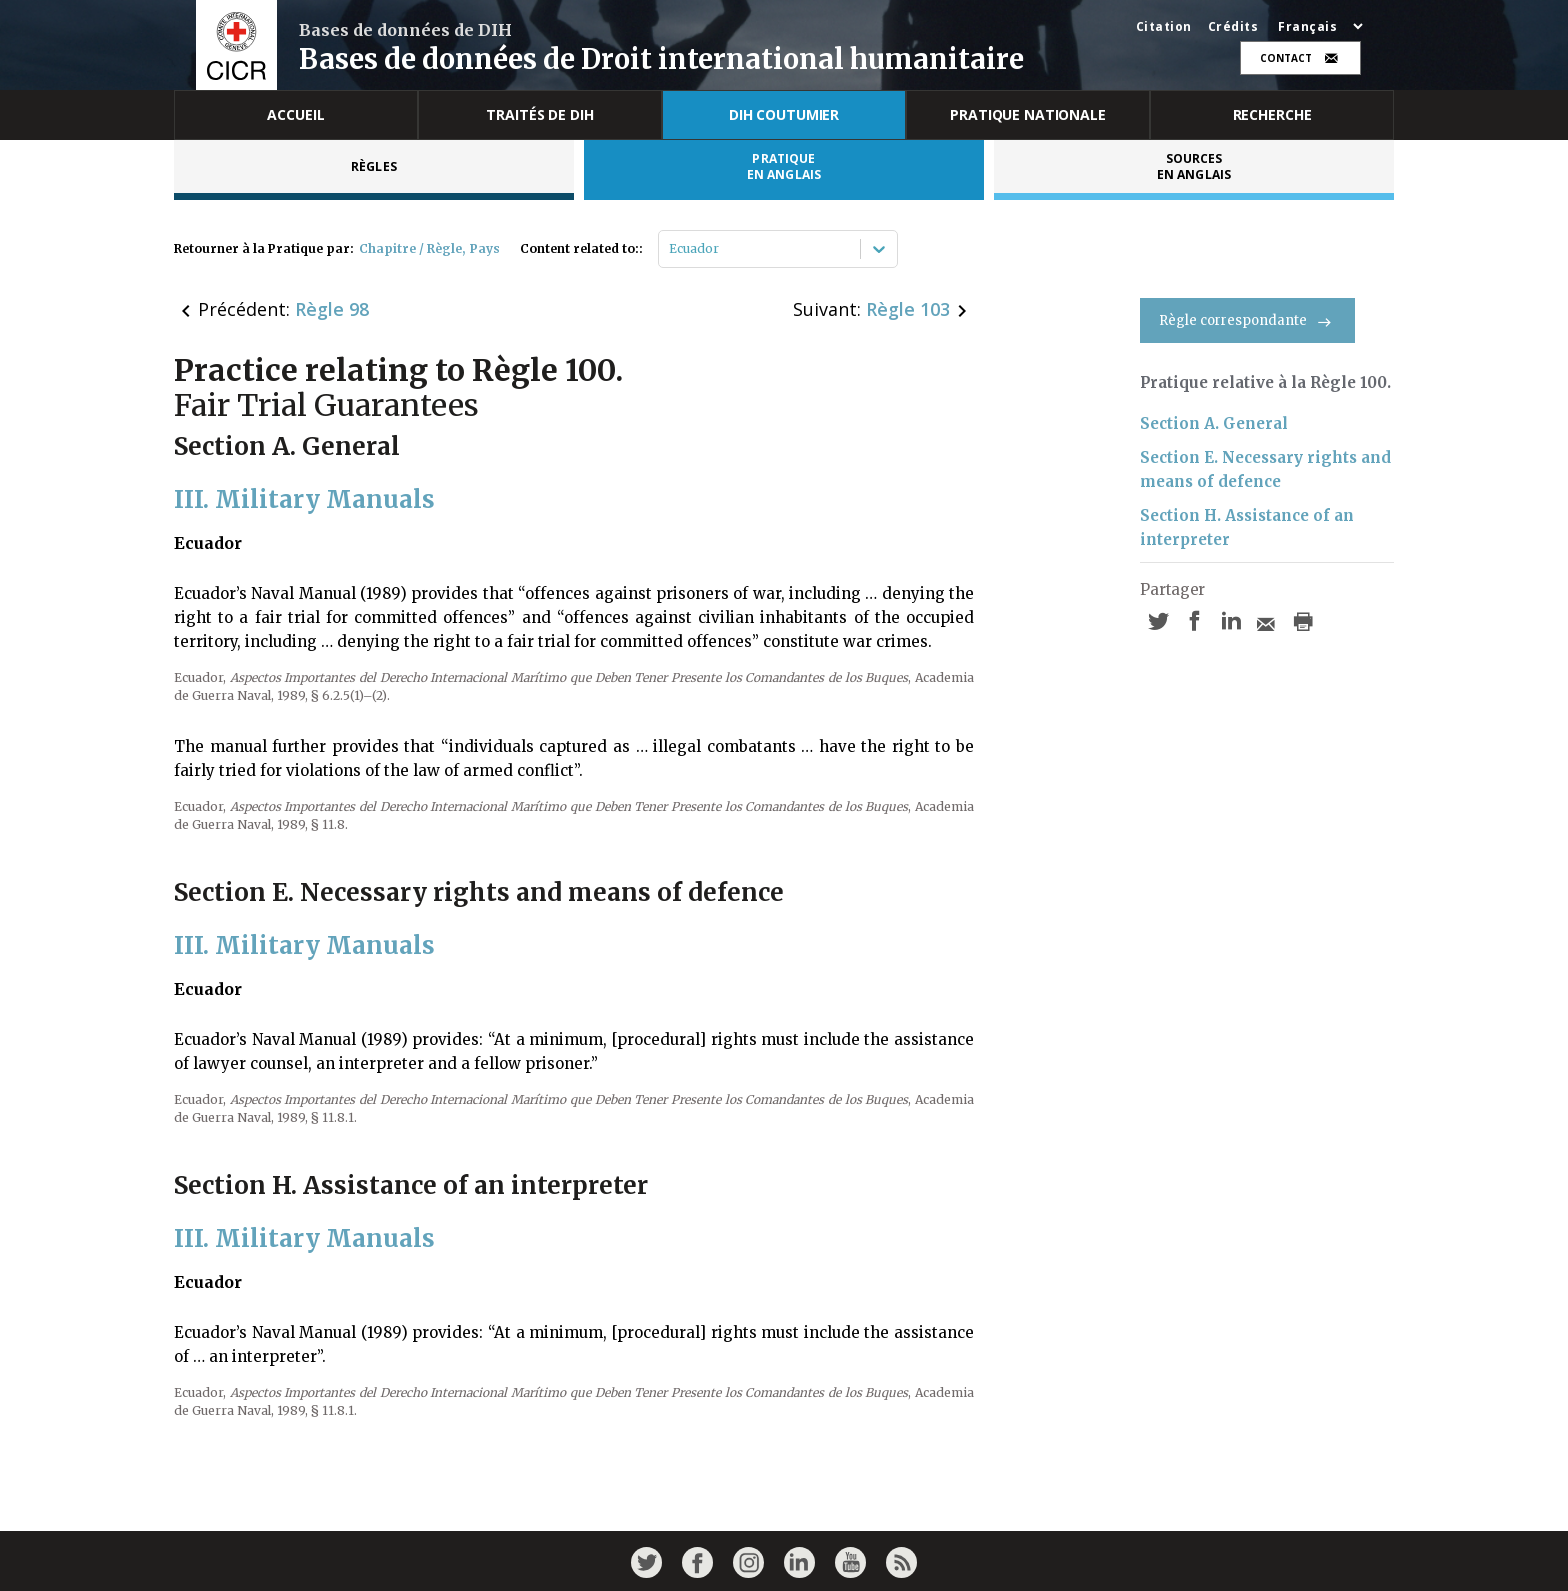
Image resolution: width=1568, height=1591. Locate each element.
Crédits (1233, 27)
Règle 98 (332, 309)
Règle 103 (908, 309)
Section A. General (1214, 423)
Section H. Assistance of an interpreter (1247, 527)
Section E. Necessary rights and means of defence (1265, 469)
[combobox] (670, 249)
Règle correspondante (1247, 320)
